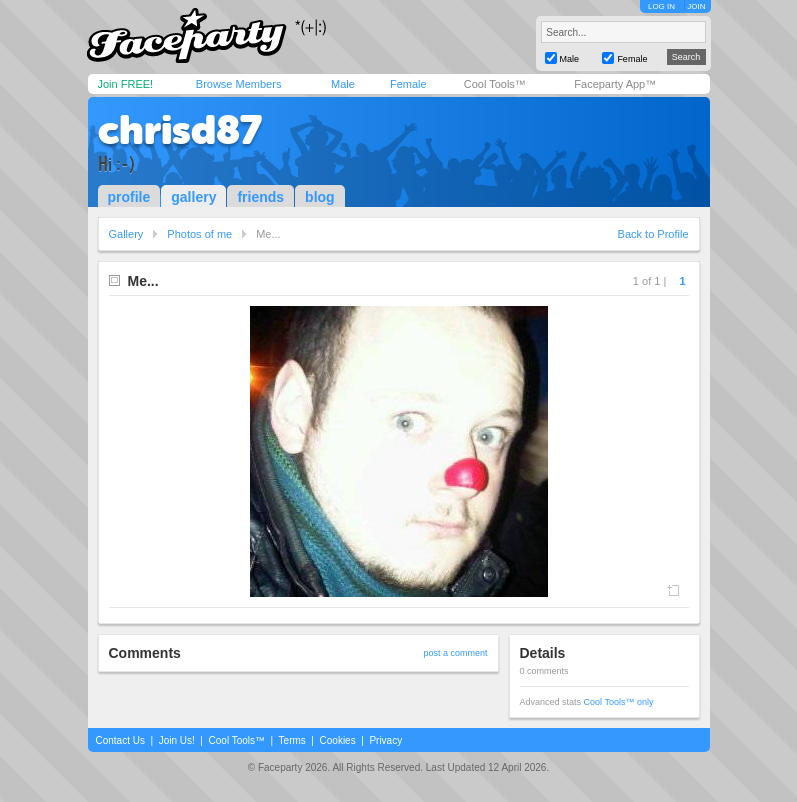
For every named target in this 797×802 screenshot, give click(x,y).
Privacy (385, 740)
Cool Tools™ (495, 84)
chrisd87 (180, 130)
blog (320, 197)
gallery (193, 197)
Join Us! (177, 740)
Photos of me (199, 234)
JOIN (696, 6)
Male (343, 84)
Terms (292, 740)
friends (260, 197)
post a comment (455, 653)
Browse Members (239, 84)
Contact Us (120, 740)
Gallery (126, 234)
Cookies (338, 740)
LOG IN (661, 6)
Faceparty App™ (615, 84)
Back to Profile (653, 234)
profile (129, 197)
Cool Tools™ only (619, 702)
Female (408, 84)
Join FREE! (126, 84)
